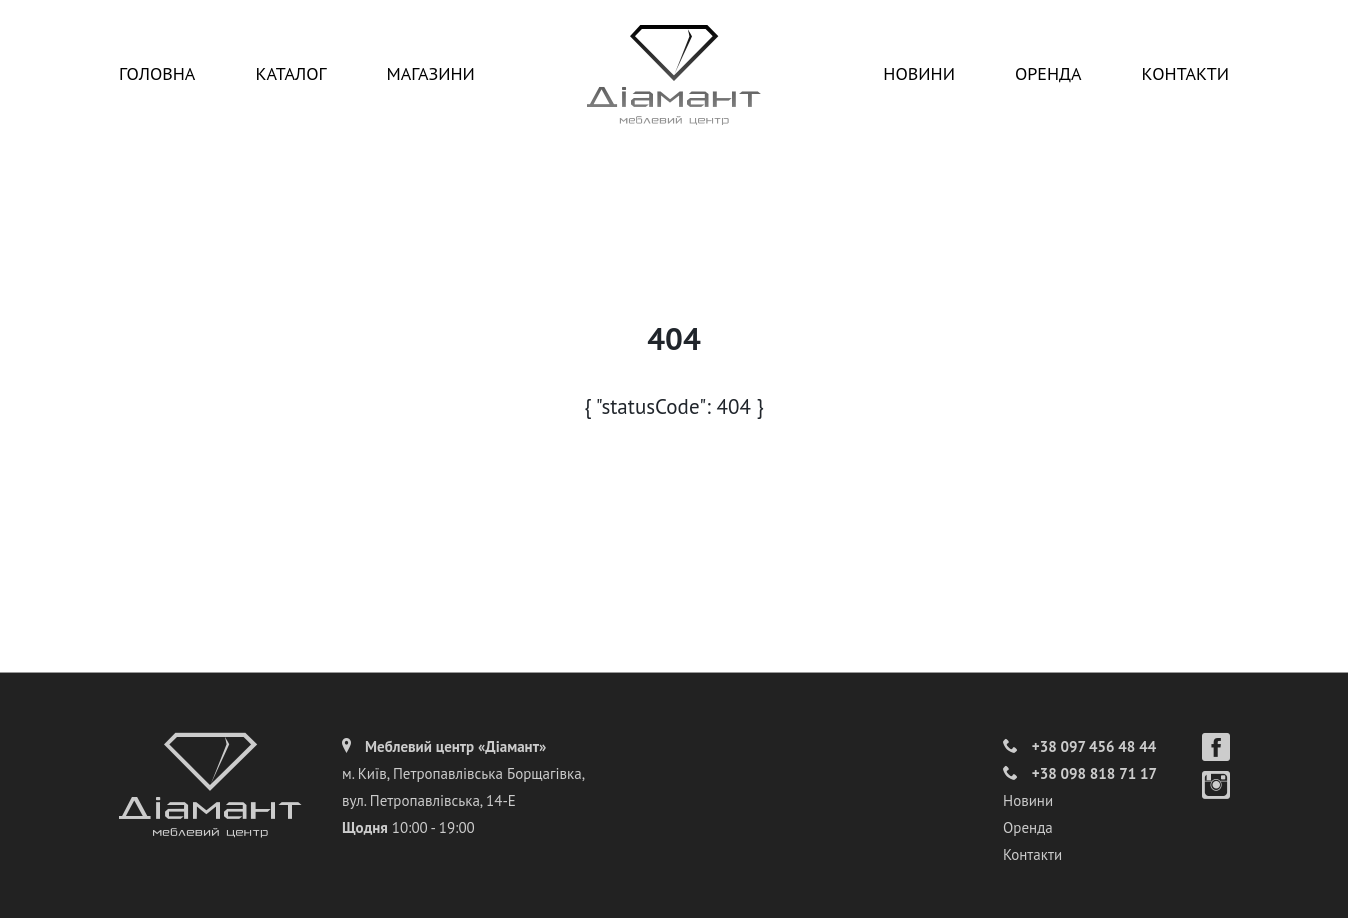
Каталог (290, 73)
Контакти (1185, 73)
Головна (157, 73)
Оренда (1048, 73)
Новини (919, 73)
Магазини (430, 73)
